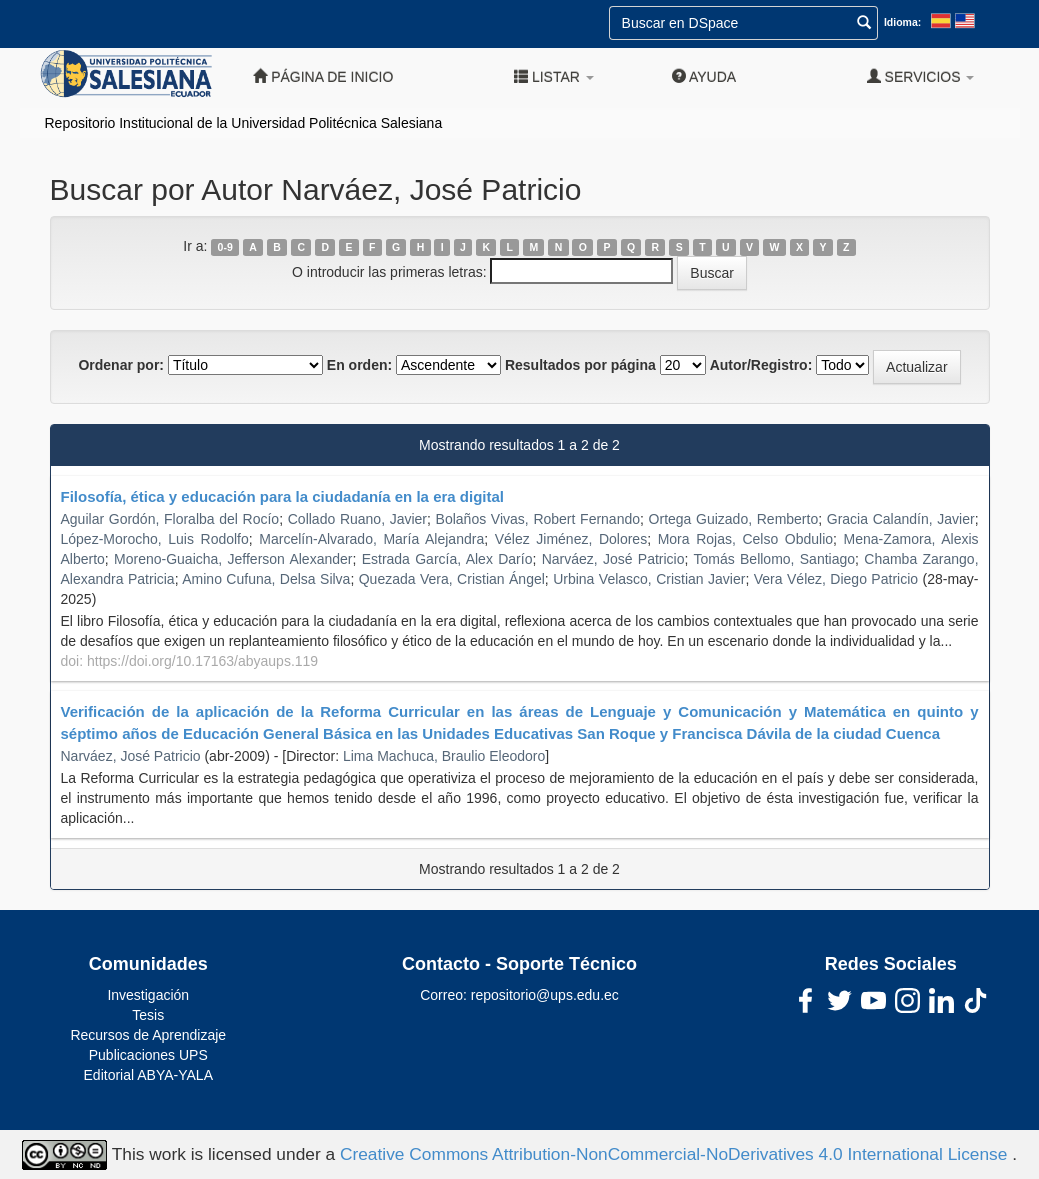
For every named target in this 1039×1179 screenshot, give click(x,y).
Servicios (921, 76)
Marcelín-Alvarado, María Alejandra (371, 539)
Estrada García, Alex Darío (447, 559)
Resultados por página (580, 365)
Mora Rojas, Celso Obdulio (745, 539)
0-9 (225, 247)
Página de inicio (323, 76)
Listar (554, 76)
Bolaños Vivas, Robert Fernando (538, 519)
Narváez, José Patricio (613, 559)
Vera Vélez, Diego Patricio (836, 579)
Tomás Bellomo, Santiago (774, 559)
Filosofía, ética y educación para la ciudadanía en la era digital (282, 496)
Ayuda (704, 76)
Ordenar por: (121, 365)
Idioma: (902, 22)
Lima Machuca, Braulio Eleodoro (444, 756)
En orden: (359, 365)
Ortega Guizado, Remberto (734, 519)
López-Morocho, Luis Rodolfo (155, 539)
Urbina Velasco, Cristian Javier (649, 579)
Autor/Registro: (761, 365)
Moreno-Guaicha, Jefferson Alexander (233, 559)
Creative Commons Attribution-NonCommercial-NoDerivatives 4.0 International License (676, 1153)
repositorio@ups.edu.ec (545, 995)
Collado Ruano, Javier (357, 519)
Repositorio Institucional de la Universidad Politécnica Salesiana (244, 123)
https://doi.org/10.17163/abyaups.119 (202, 661)
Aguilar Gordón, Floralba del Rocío (170, 519)
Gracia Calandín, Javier (901, 519)
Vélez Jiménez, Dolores (571, 539)
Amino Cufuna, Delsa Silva (266, 579)
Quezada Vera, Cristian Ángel (452, 579)
